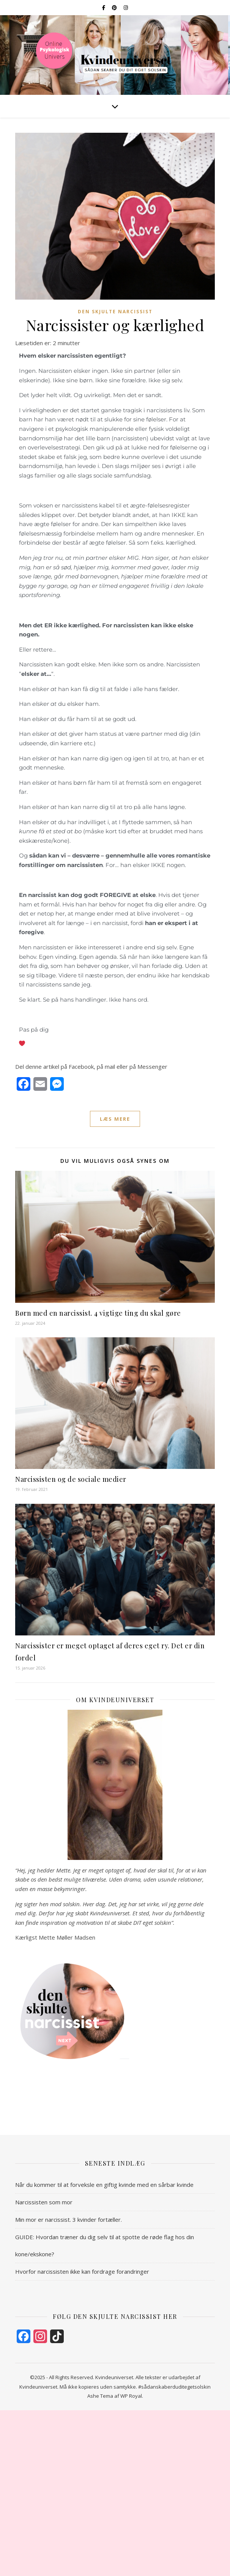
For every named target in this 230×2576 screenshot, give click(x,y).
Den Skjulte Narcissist (115, 311)
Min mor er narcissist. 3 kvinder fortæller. (68, 2219)
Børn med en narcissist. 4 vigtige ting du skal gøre (98, 1313)
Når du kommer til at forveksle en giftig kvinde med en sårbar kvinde (104, 2184)
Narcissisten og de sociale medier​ (70, 1479)
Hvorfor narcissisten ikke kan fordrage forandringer (82, 2271)
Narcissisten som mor (43, 2202)
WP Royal (131, 2395)
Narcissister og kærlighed (115, 325)
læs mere (115, 1118)
